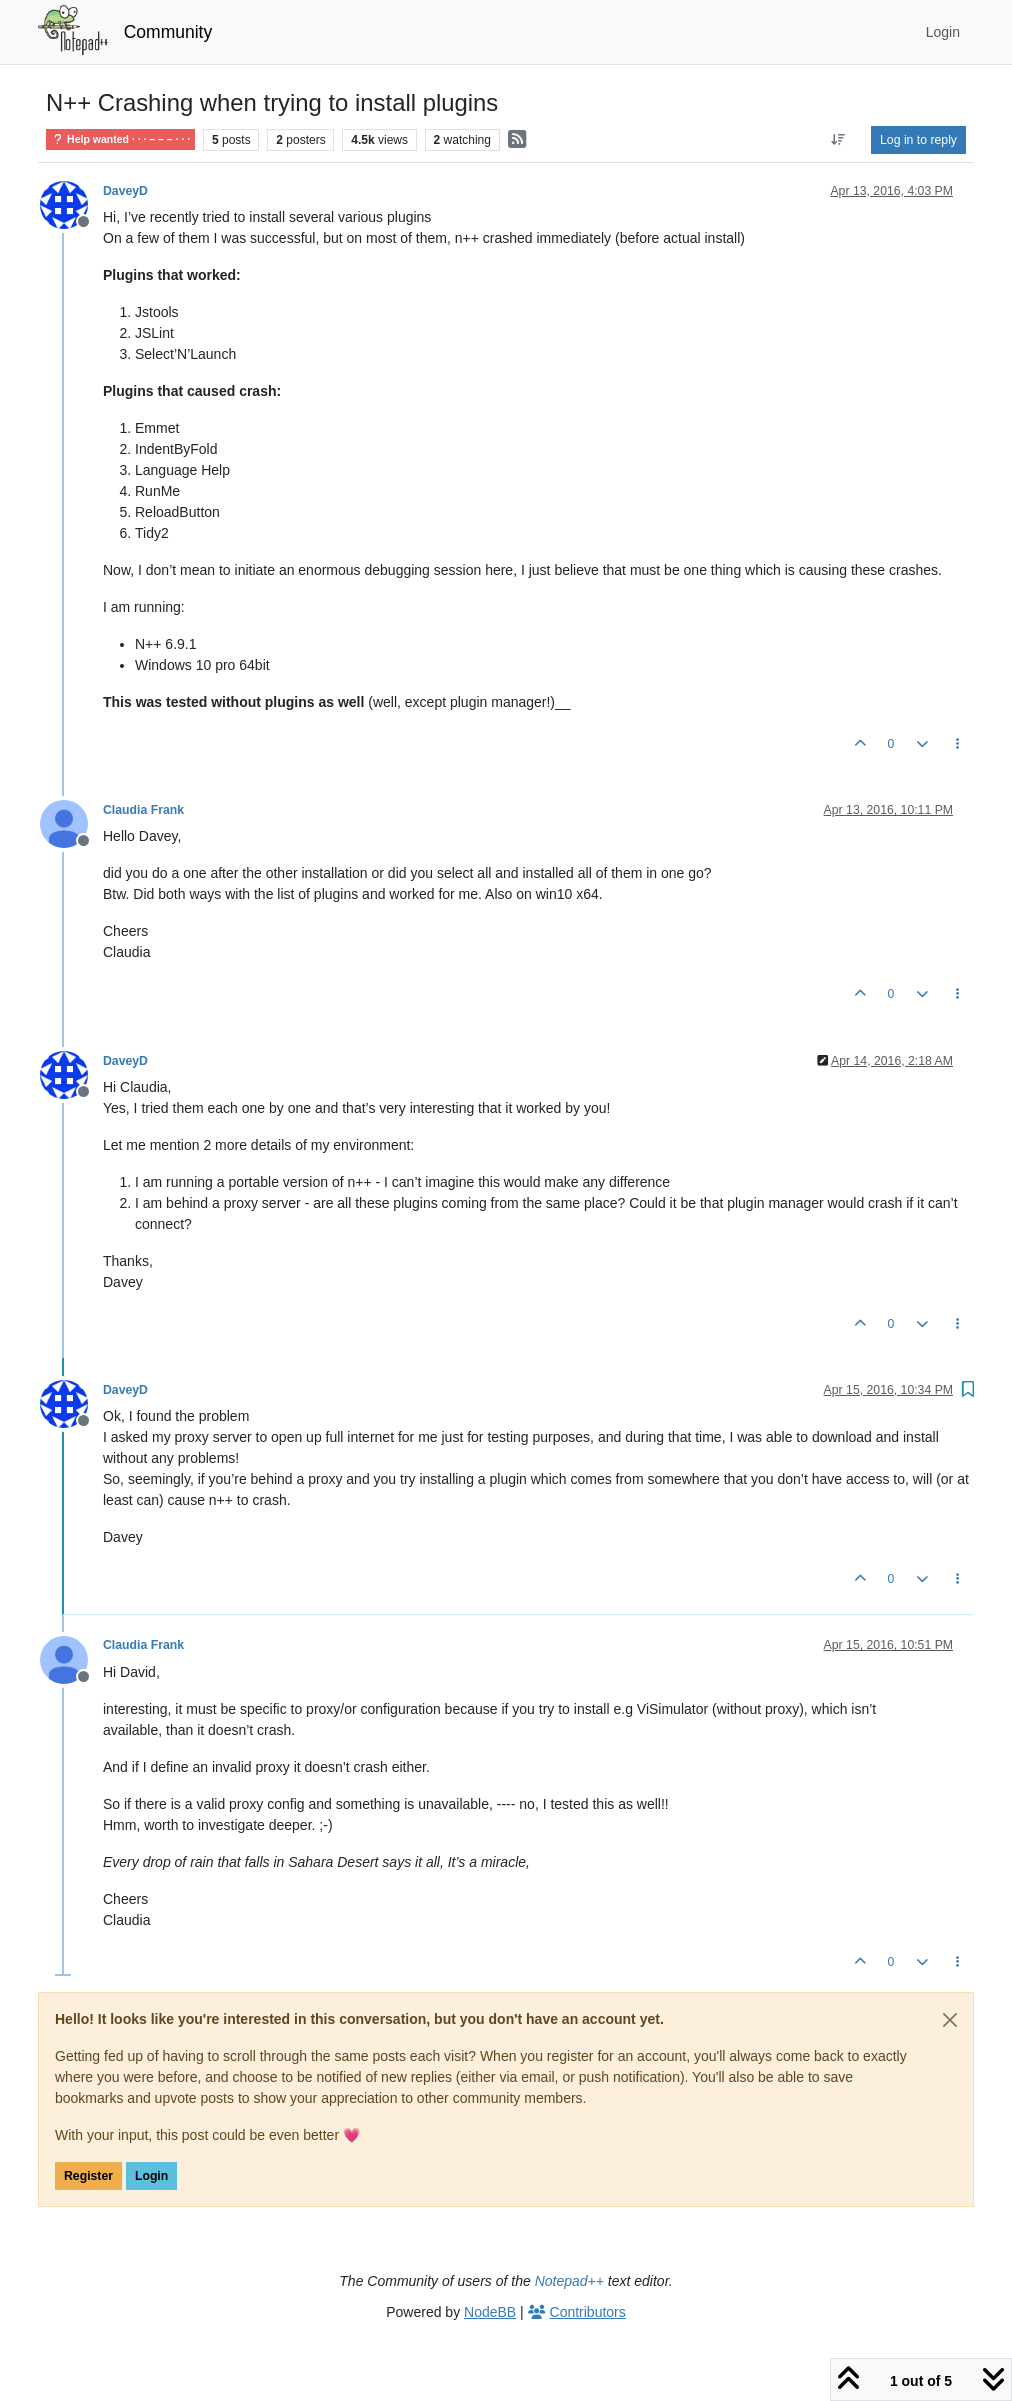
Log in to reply (918, 140)
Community (168, 32)
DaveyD (125, 191)
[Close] (950, 2020)
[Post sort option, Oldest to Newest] (838, 140)
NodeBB (490, 2312)
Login (151, 2176)
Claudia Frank (143, 810)
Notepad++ (569, 2281)
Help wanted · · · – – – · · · (120, 139)
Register (88, 2176)
